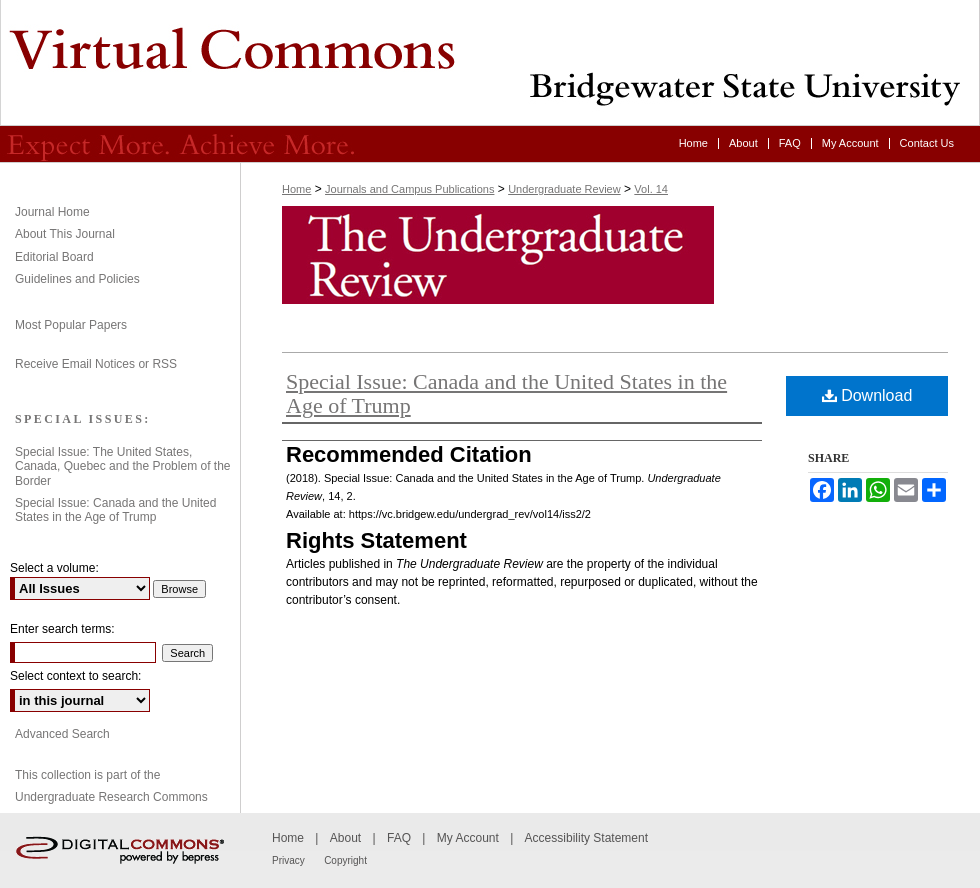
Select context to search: (75, 676)
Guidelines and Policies (77, 279)
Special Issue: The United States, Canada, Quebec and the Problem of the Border (122, 466)
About (345, 838)
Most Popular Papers (71, 325)
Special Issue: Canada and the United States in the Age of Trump (506, 393)
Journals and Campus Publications (409, 189)
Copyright (345, 860)
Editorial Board (54, 257)
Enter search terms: (62, 629)
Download (867, 395)
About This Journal (65, 234)
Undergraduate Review (490, 63)
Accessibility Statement (586, 838)
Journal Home (52, 212)
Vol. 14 (651, 189)
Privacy (288, 860)
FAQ (399, 838)
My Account (468, 838)
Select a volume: (54, 568)
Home (296, 189)
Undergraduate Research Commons (111, 797)
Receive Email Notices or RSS (96, 364)
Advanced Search (62, 734)
